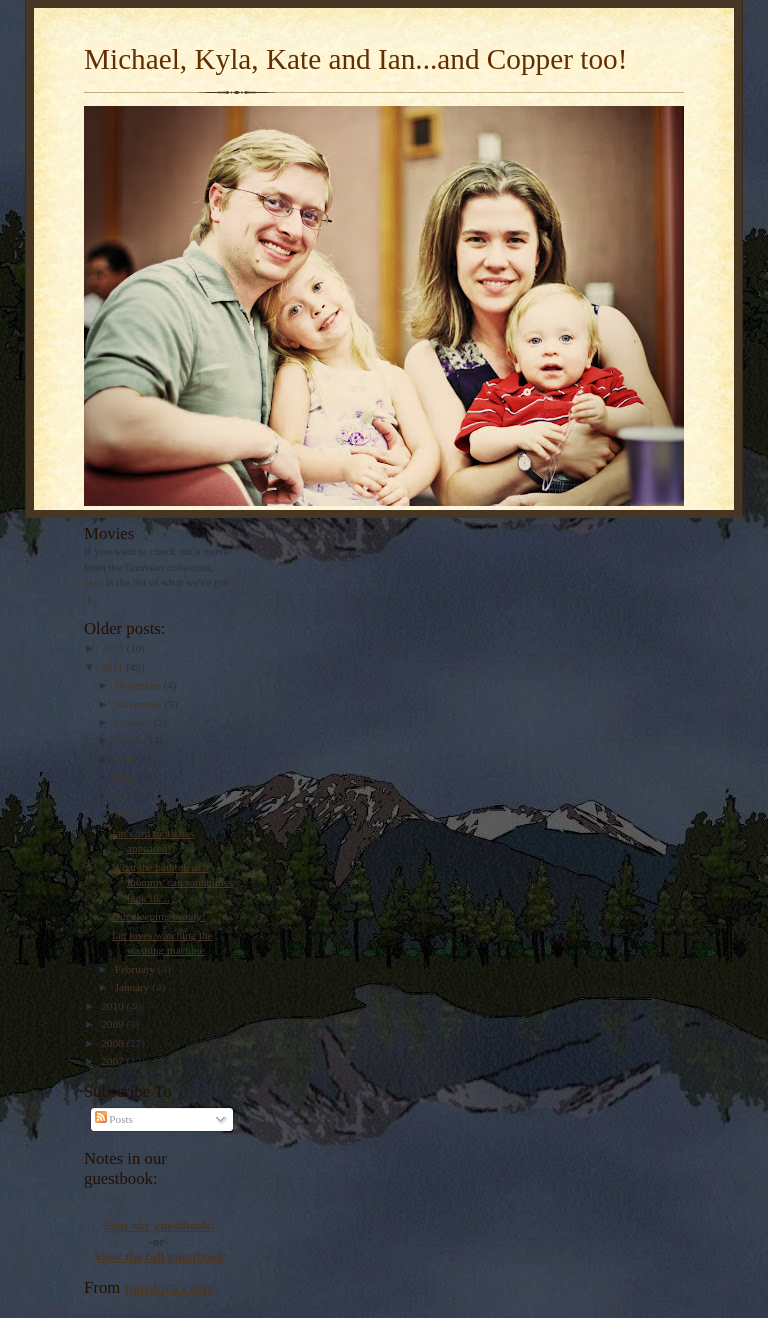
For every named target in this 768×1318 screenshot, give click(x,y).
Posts (114, 1119)
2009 (113, 1024)
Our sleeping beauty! (159, 916)
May (126, 777)
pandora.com (168, 1287)
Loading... (107, 1196)
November (140, 704)
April (128, 796)
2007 (113, 1061)
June (126, 759)
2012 (113, 648)
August (132, 740)
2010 (113, 1006)
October (134, 722)
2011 (113, 667)
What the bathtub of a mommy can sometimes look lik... (172, 882)
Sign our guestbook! (159, 1225)
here (93, 582)
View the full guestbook (159, 1256)
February (136, 969)
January (134, 987)
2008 (113, 1043)
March (131, 814)
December (139, 685)
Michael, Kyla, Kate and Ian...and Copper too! (355, 59)
